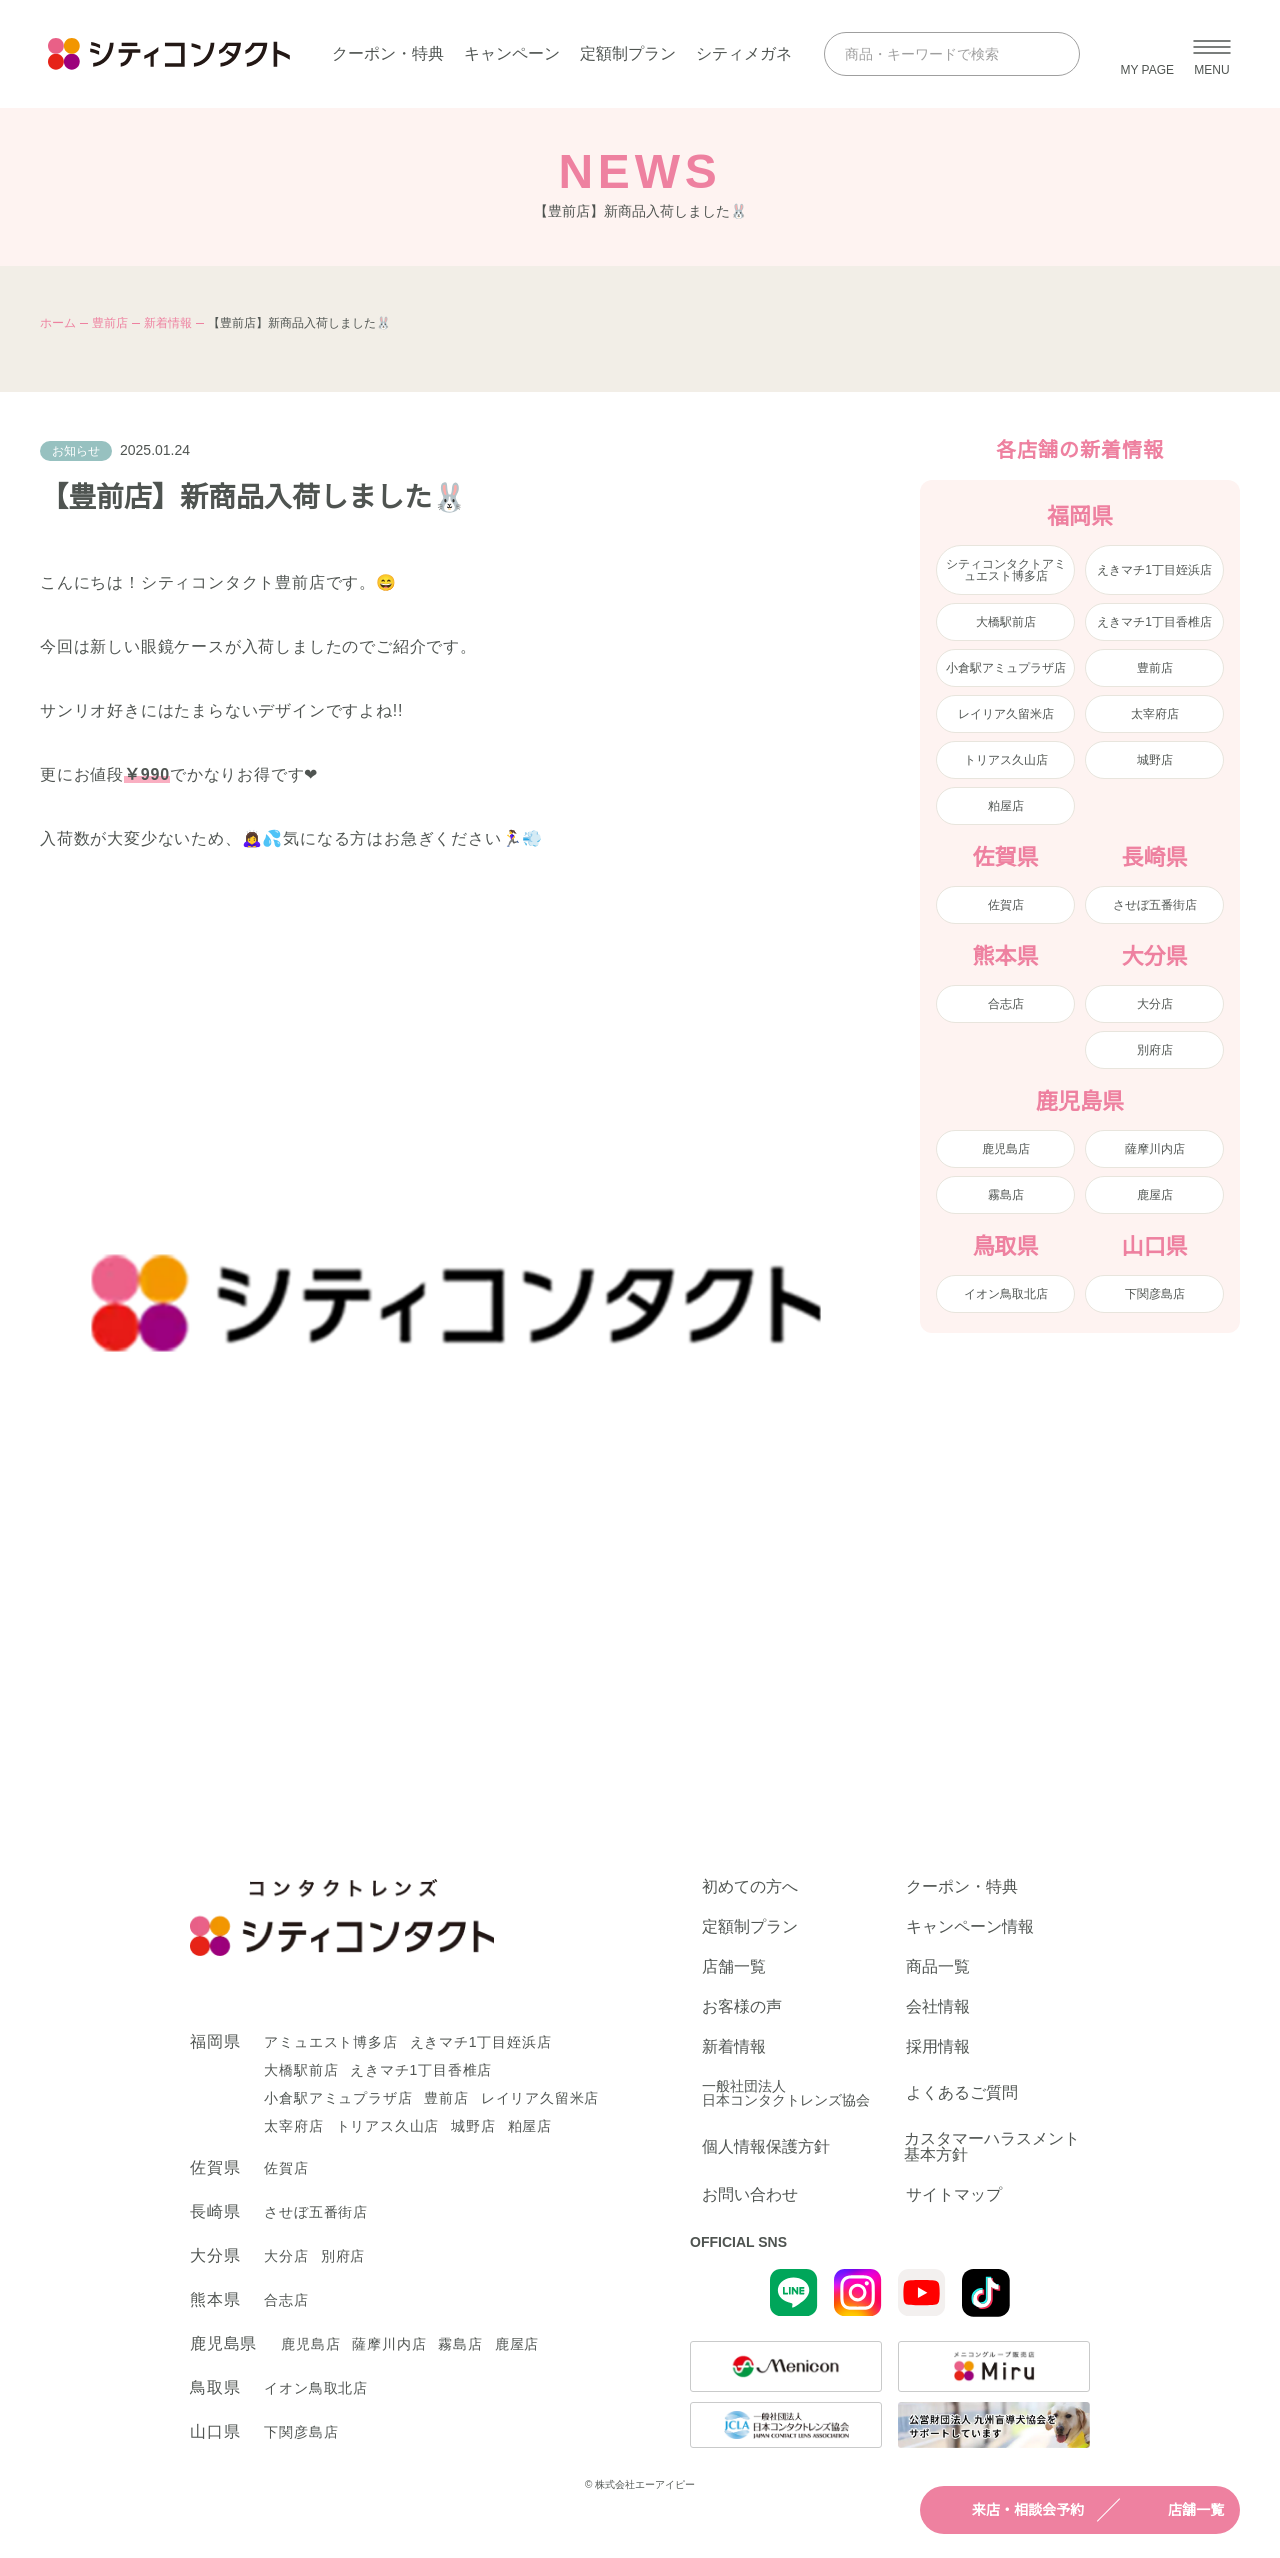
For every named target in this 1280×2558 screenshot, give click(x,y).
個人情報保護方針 (766, 2146)
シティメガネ (744, 53)
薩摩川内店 (1155, 1149)
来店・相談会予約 (1010, 2510)
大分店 (1155, 1004)
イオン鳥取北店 (1006, 1294)
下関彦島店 (1155, 1294)
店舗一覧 (1178, 2510)
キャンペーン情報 (970, 1927)
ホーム (58, 323)
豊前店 (110, 323)
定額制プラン (628, 53)
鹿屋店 (1155, 1195)
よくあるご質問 (962, 2092)
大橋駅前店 (1006, 622)
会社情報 (938, 2007)
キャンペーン (512, 53)
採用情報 (938, 2047)
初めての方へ (750, 1887)
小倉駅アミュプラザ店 (1006, 668)
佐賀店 (1006, 905)
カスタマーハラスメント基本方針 (992, 2147)
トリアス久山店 (1006, 760)
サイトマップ (954, 2195)
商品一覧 (938, 1967)
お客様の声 (742, 2007)
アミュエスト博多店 (330, 2042)
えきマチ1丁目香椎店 (1154, 622)
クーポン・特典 (388, 53)
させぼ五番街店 (1155, 905)
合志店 (1006, 1004)
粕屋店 (1006, 806)
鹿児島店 (1006, 1149)
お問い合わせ (750, 2195)
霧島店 (1006, 1195)
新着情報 (168, 323)
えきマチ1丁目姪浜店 (1154, 570)
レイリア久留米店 (1006, 714)
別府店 (1155, 1050)
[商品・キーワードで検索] (934, 54)
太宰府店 (1155, 714)
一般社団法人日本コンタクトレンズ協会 (786, 2093)
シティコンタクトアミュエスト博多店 (1006, 570)
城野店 (1155, 760)
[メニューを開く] (1212, 54)
